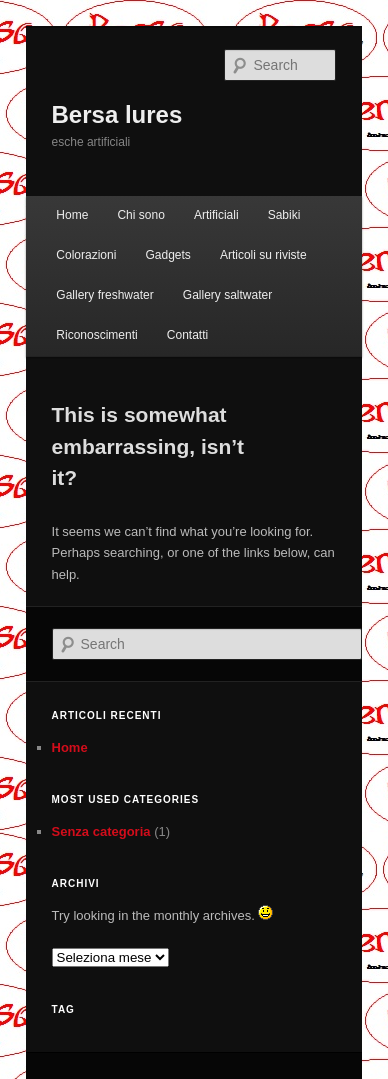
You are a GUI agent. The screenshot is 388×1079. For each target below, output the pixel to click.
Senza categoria (101, 831)
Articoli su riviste (263, 255)
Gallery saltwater (227, 295)
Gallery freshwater (104, 295)
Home (72, 215)
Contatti (187, 335)
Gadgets (167, 255)
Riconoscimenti (96, 335)
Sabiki (284, 215)
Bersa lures (117, 114)
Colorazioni (86, 255)
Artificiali (216, 215)
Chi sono (140, 215)
